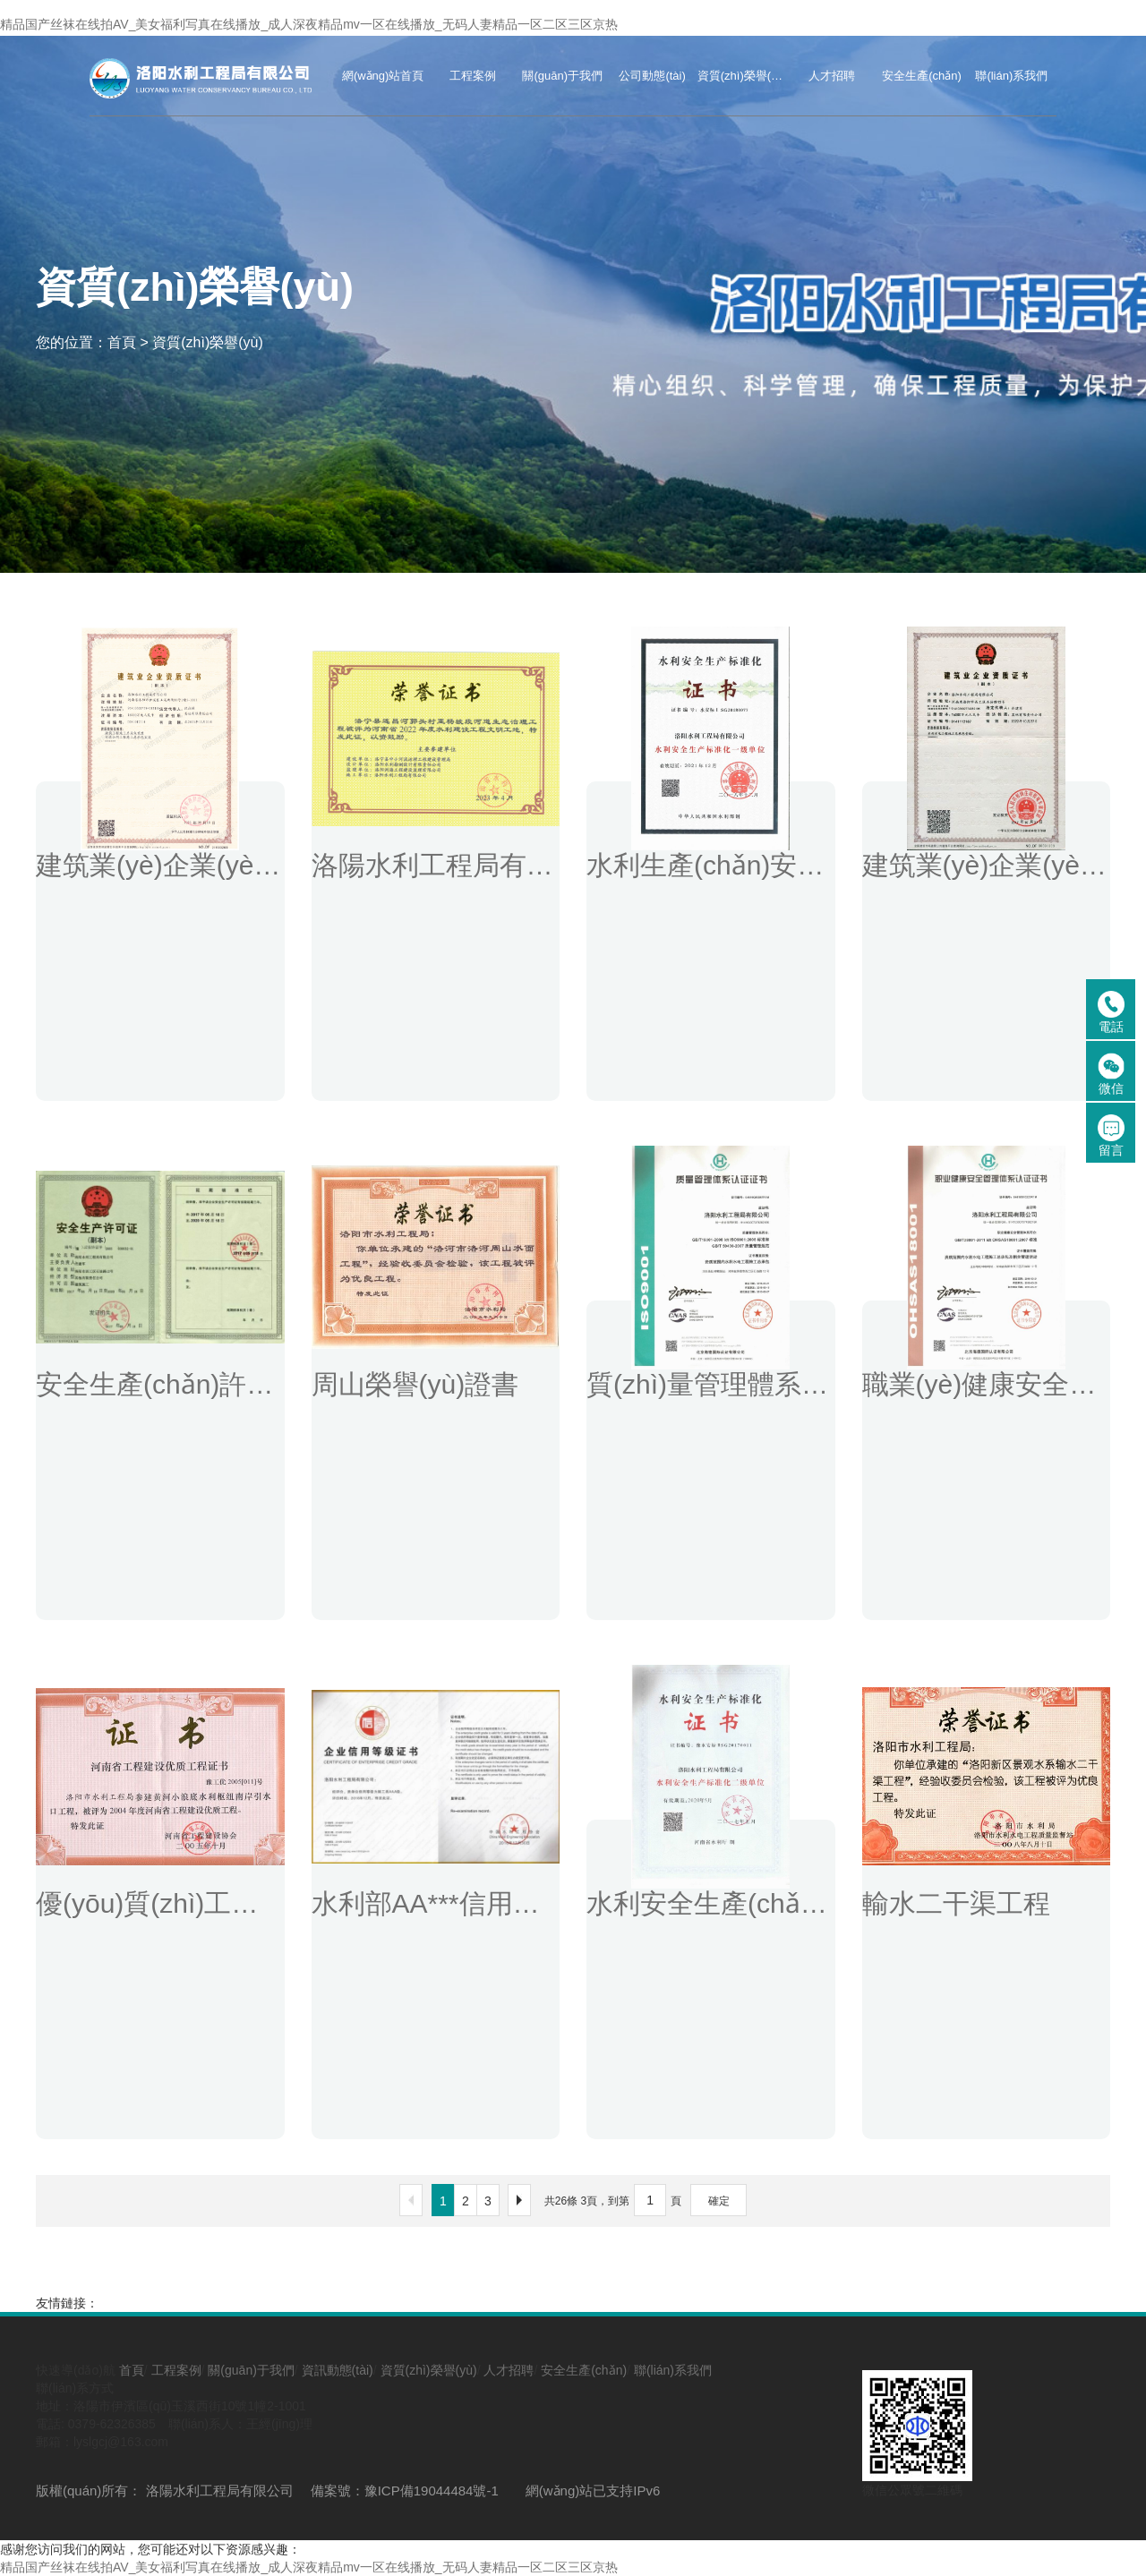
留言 (1111, 1135)
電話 (1111, 1012)
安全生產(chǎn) (584, 2370)
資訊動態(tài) (337, 2370)
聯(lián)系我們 (673, 2370)
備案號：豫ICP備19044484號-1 (405, 2490)
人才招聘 (508, 2370)
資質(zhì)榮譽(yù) (207, 341)
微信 (1111, 1074)
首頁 (121, 341)
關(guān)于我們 (251, 2370)
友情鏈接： (67, 2303)
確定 (719, 2201)
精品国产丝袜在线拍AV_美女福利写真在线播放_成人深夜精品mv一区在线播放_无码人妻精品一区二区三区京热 (309, 24)
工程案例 (176, 2370)
